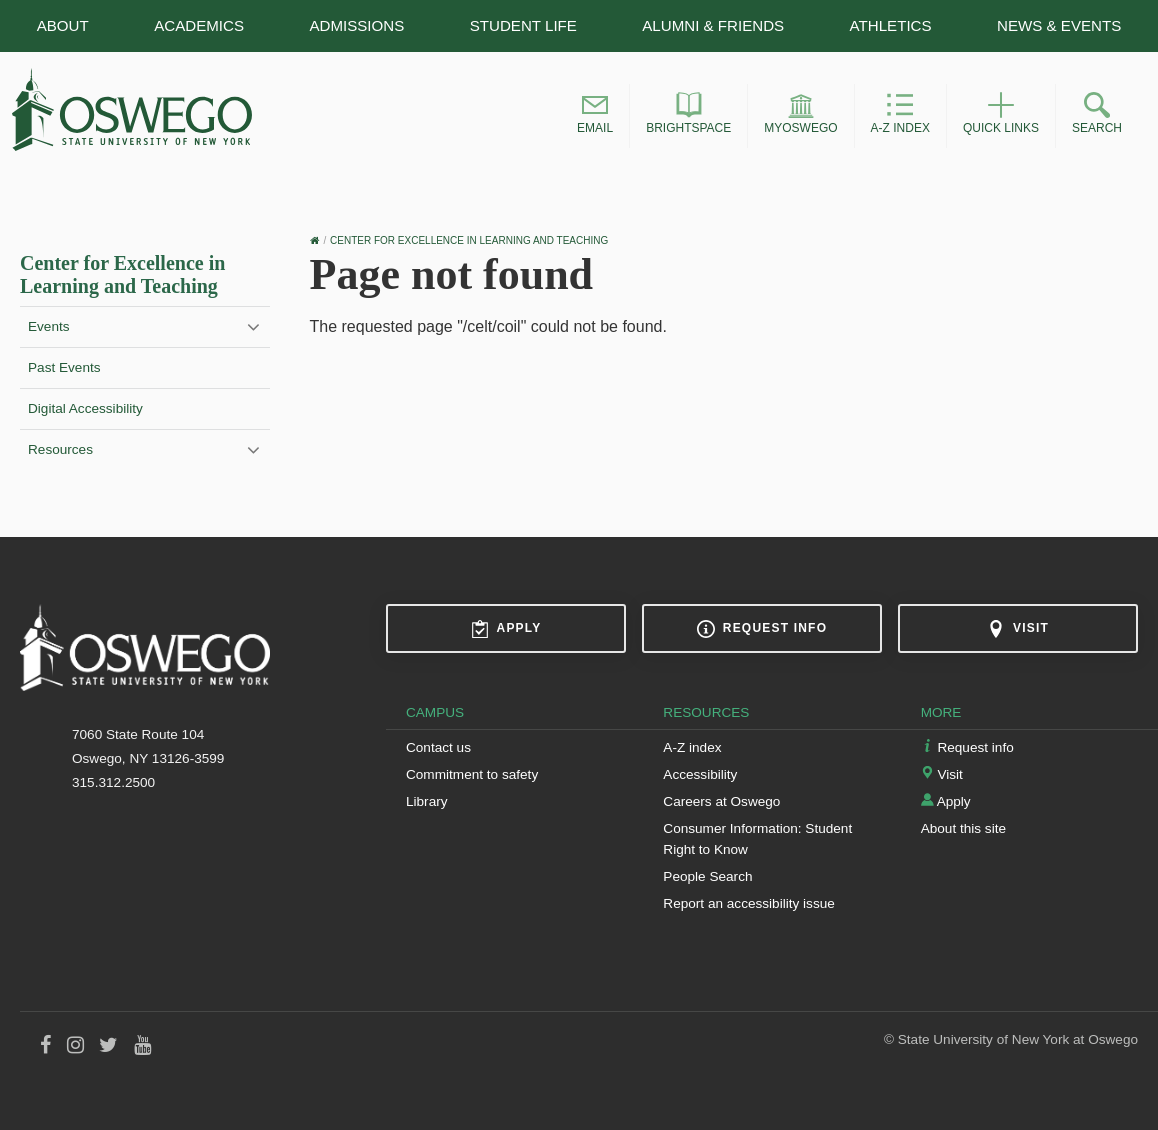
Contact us (438, 747)
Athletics (891, 25)
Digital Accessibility (85, 408)
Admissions (356, 25)
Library (427, 801)
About (63, 25)
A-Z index (692, 747)
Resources (60, 449)
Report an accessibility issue (749, 903)
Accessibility (700, 774)
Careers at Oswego (721, 801)
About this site (963, 828)
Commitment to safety (472, 774)
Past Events (64, 367)
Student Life (523, 25)
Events (49, 326)
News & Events (1059, 25)
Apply (506, 629)
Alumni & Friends (713, 25)
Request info (762, 629)
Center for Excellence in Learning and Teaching (122, 274)
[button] (595, 116)
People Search (707, 876)
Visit (1018, 629)
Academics (199, 25)
